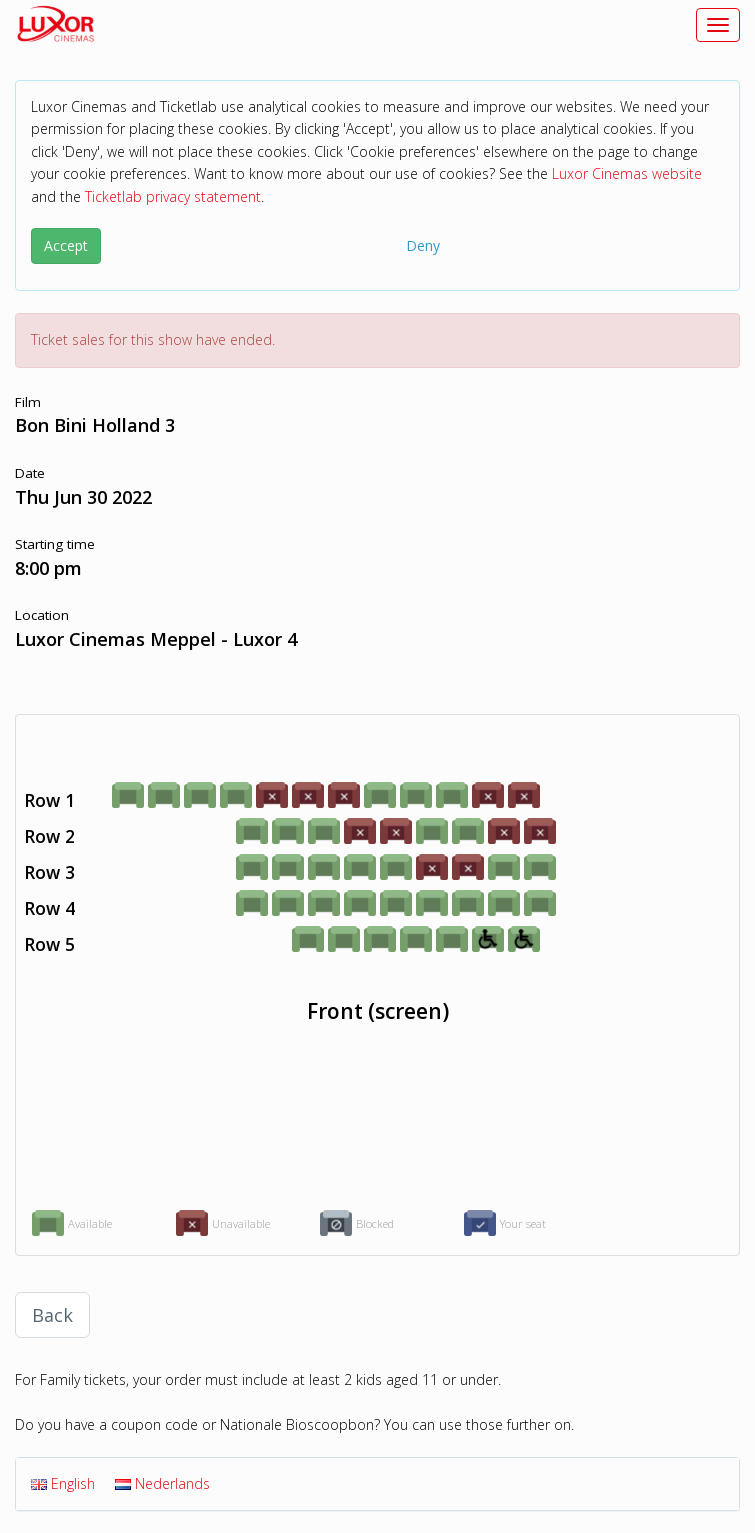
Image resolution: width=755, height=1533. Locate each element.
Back (52, 1315)
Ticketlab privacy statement (173, 196)
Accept (66, 245)
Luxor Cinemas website (627, 173)
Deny (423, 245)
